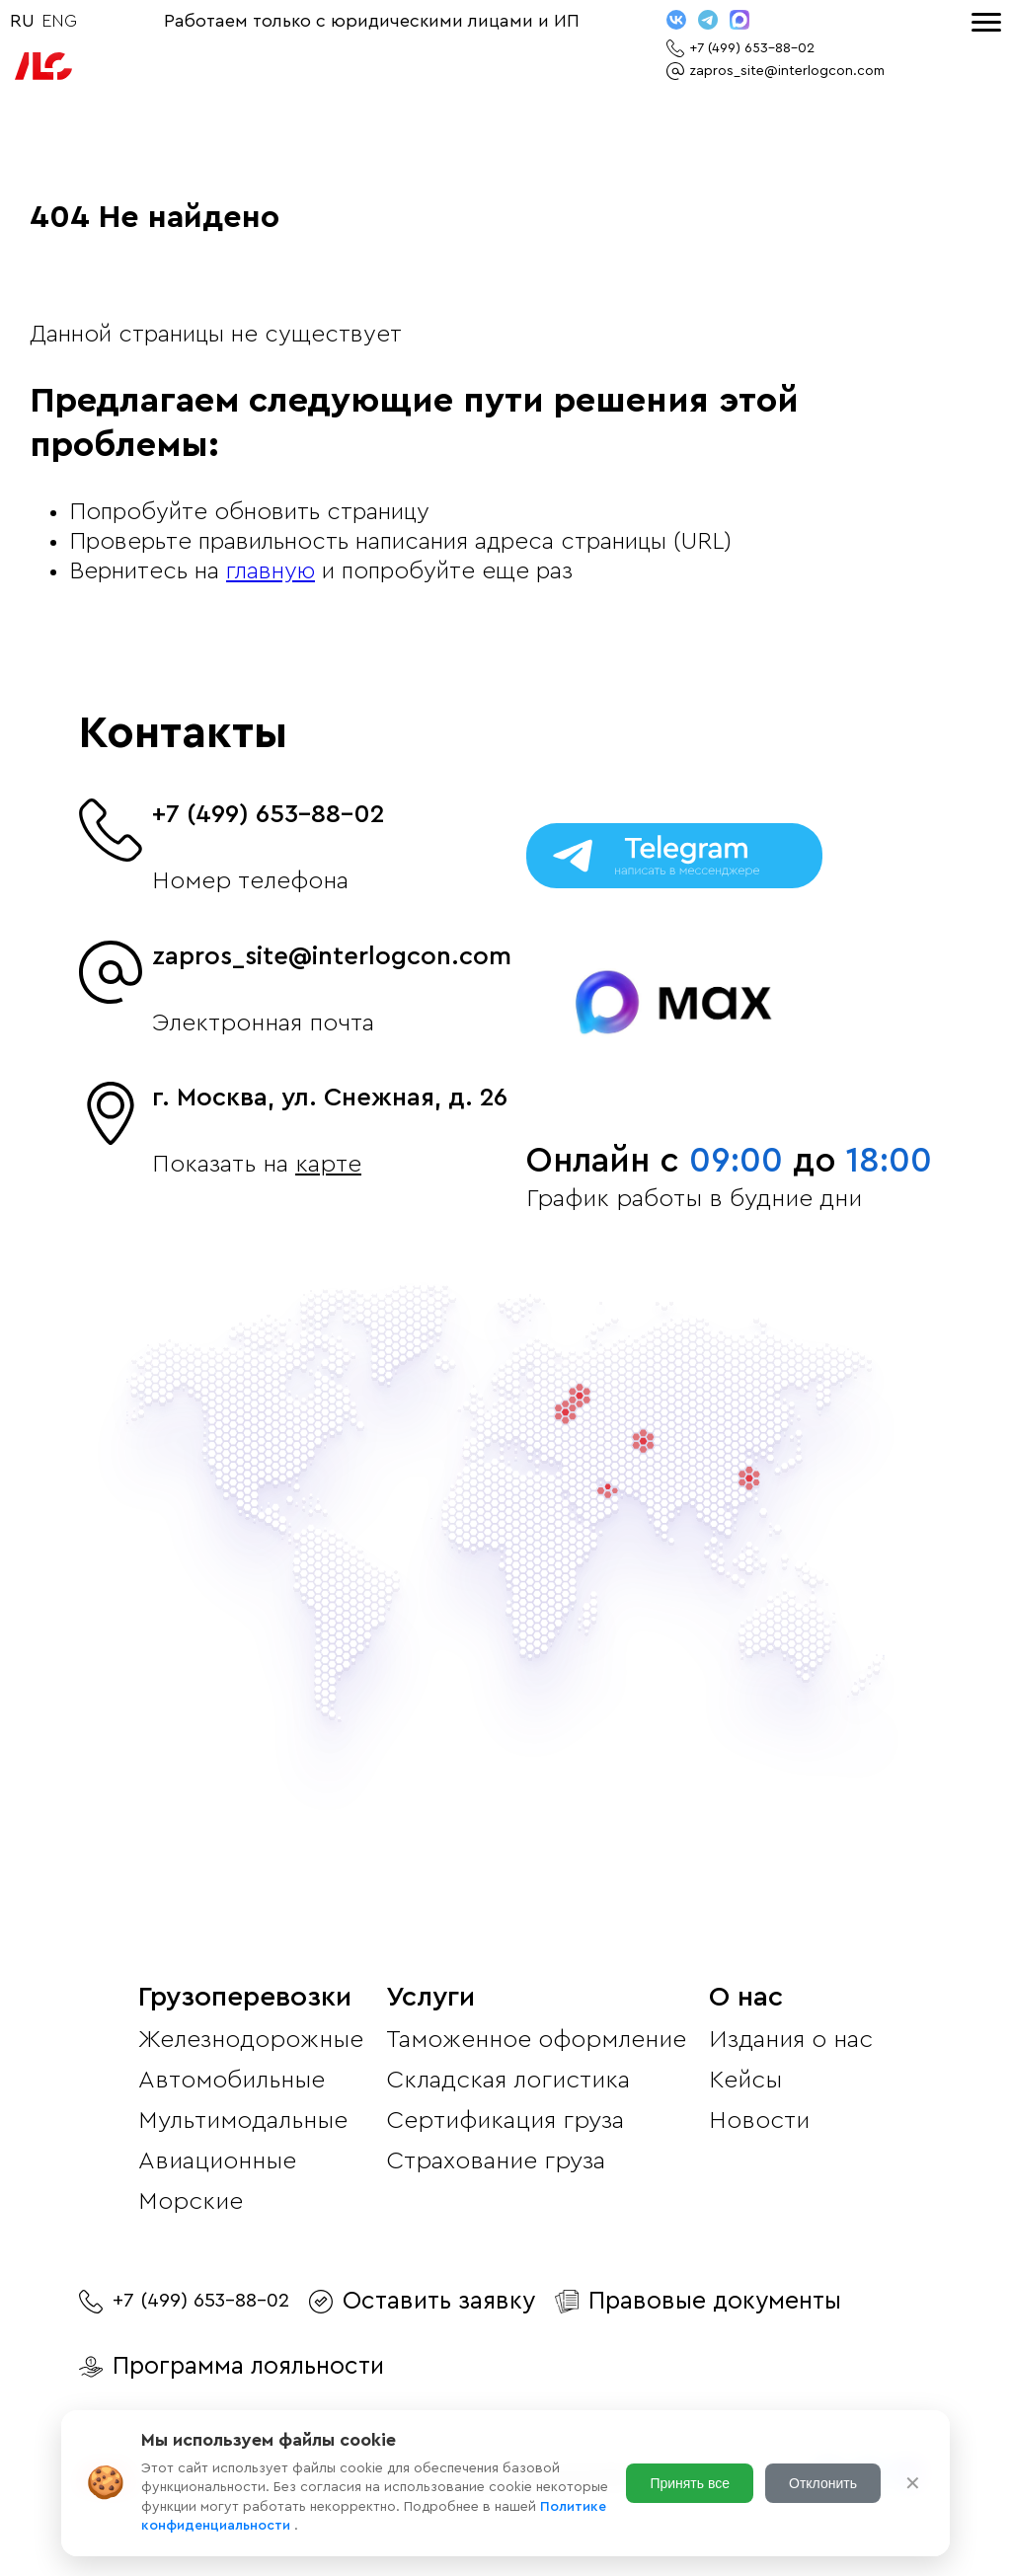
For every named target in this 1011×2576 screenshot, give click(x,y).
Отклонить (823, 2483)
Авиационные (217, 2161)
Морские (190, 2201)
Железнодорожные (250, 2039)
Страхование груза (495, 2161)
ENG (59, 21)
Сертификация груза (505, 2120)
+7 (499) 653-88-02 (268, 814)
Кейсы (745, 2080)
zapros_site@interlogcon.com (331, 956)
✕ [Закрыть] (912, 2483)
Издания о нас (791, 2039)
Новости (759, 2120)
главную (270, 571)
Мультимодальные (243, 2120)
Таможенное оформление (536, 2039)
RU (22, 21)
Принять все (690, 2483)
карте (328, 1164)
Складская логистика (508, 2080)
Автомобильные (231, 2080)
